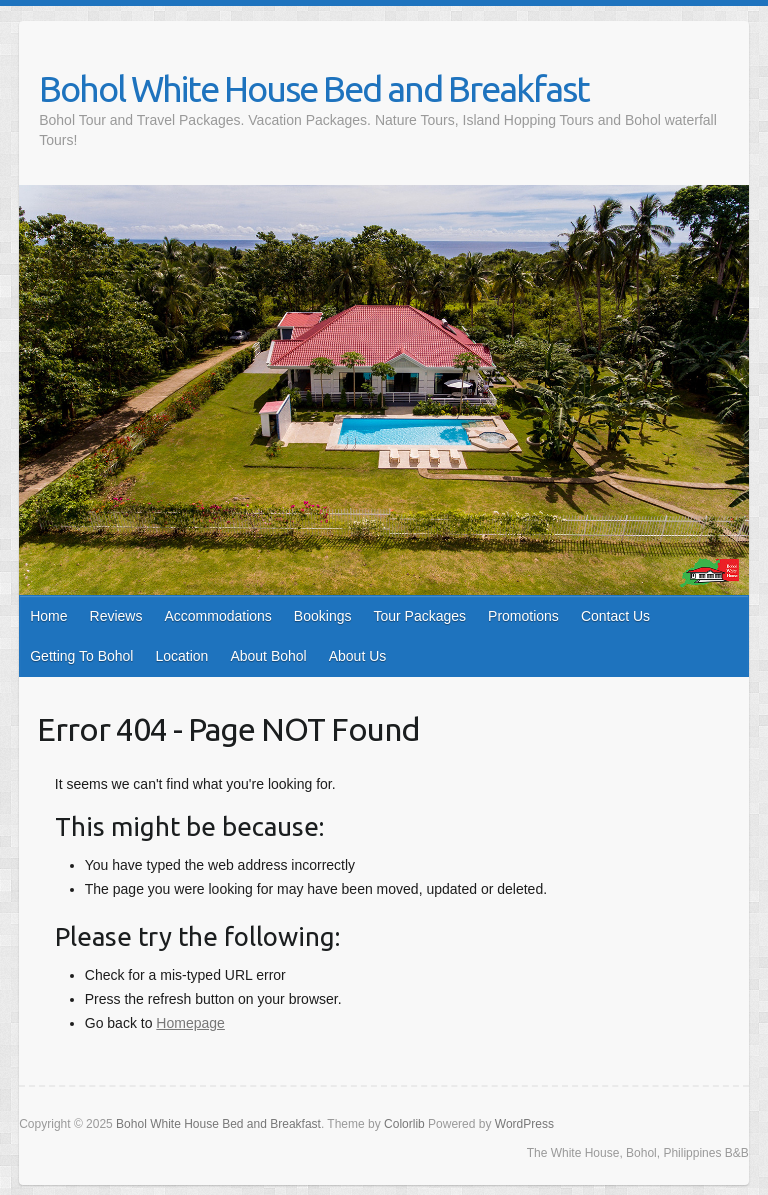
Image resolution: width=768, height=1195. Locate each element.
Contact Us (615, 616)
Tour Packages (419, 616)
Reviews (116, 616)
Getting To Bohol (81, 656)
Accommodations (217, 616)
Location (181, 656)
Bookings (323, 616)
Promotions (523, 616)
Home (48, 616)
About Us (358, 656)
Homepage (190, 1023)
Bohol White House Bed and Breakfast (314, 88)
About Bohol (268, 656)
